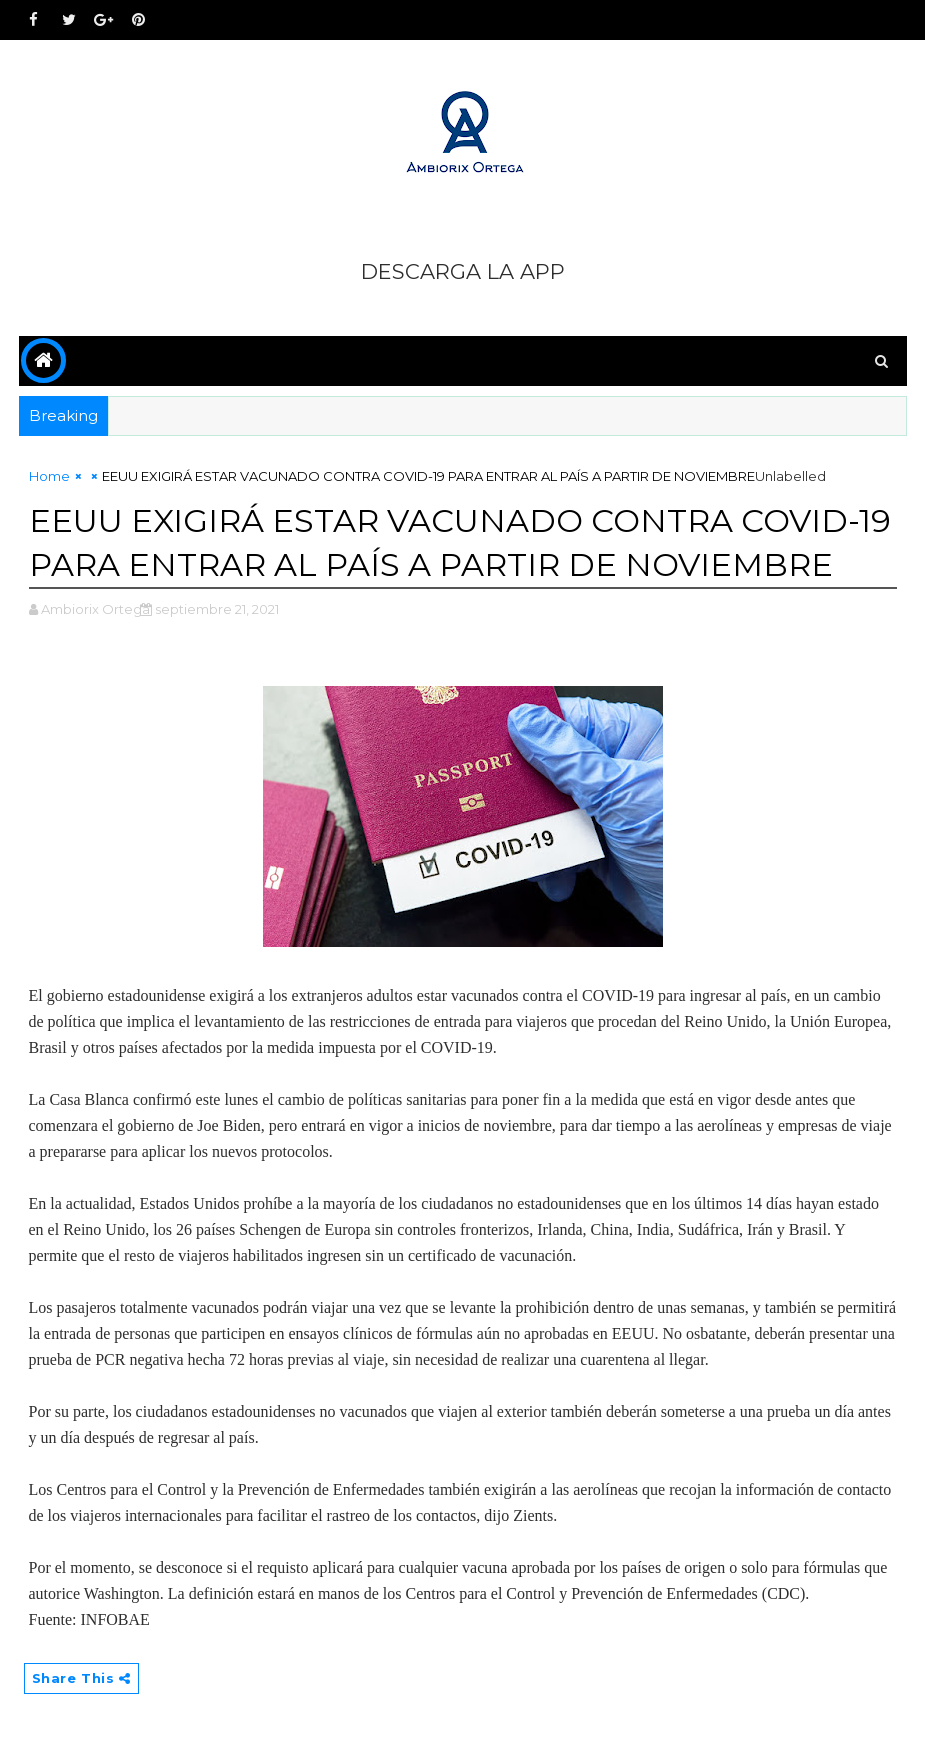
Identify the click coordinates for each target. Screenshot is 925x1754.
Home (49, 476)
